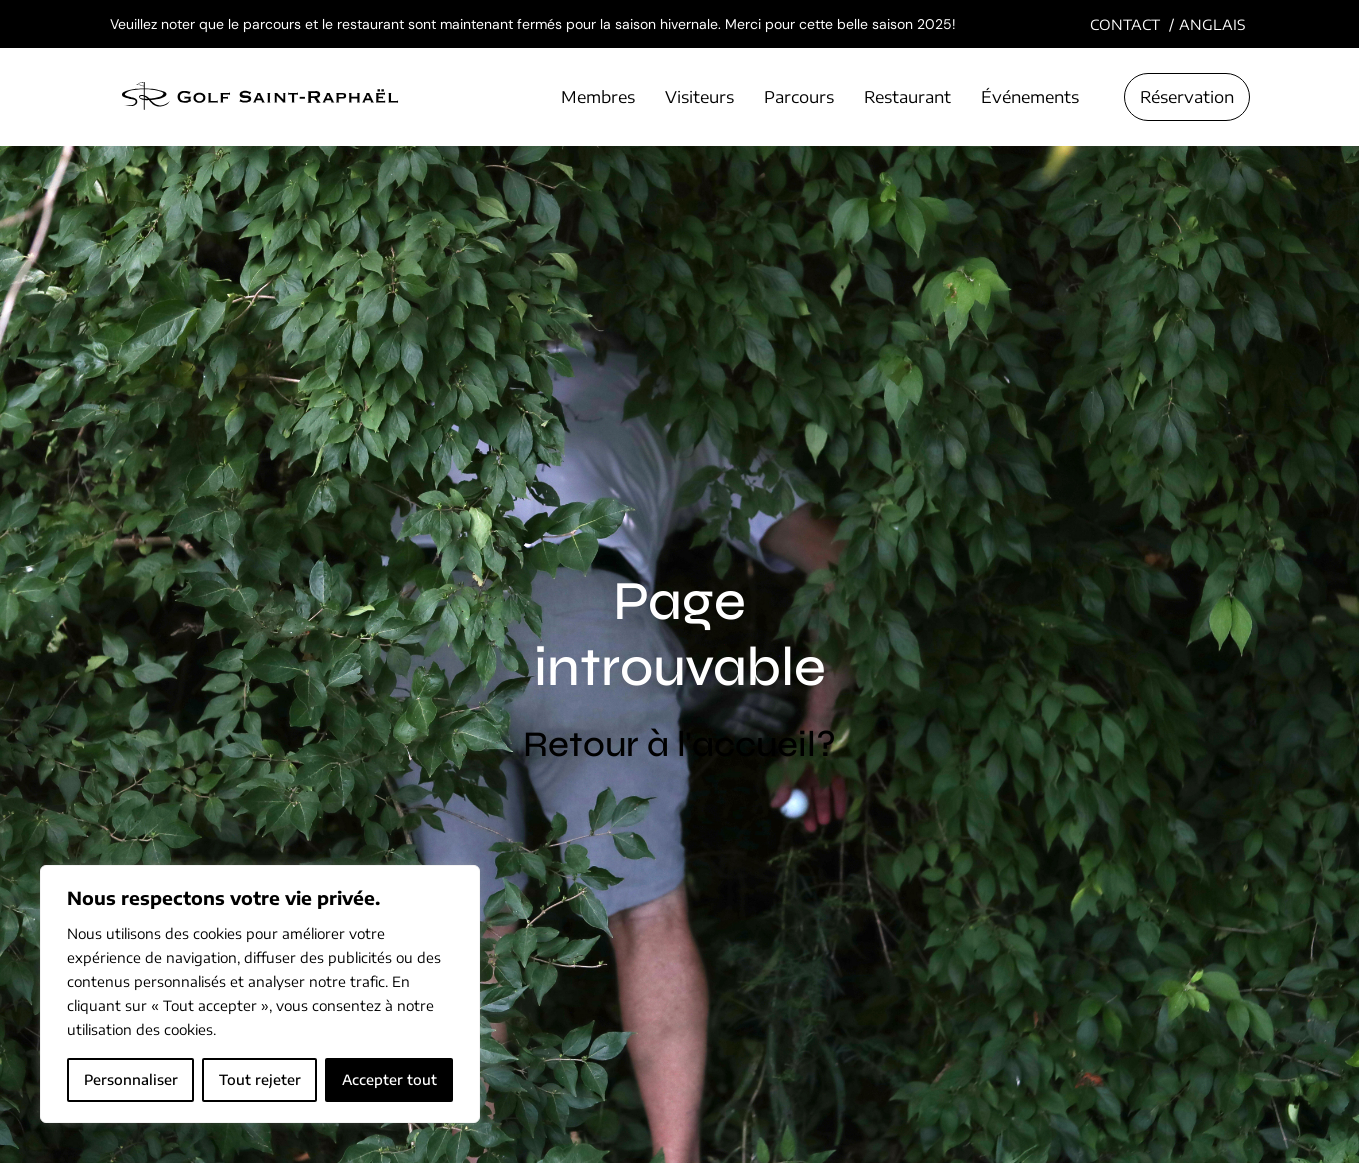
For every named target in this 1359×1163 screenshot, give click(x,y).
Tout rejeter (260, 1079)
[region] (260, 994)
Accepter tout (389, 1079)
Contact (1125, 24)
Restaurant (907, 97)
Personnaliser (131, 1079)
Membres (598, 97)
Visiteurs (699, 97)
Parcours (799, 97)
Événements (1030, 97)
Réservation (1187, 97)
